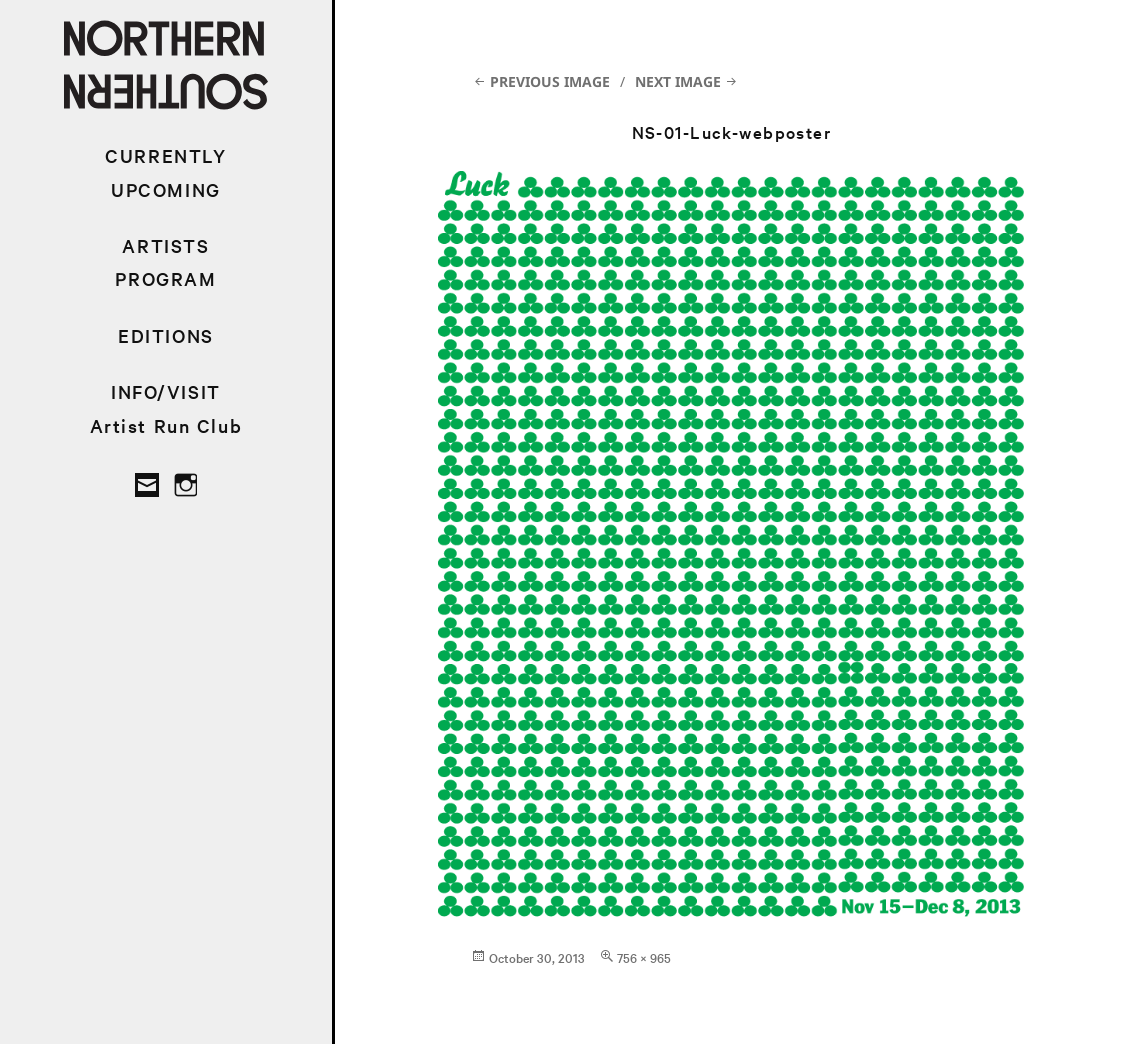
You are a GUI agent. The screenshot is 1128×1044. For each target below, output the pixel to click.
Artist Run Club (166, 425)
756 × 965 (644, 957)
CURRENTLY (165, 155)
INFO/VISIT (166, 391)
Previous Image (550, 81)
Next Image (678, 81)
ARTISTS (165, 245)
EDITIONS (166, 335)
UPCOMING (166, 189)
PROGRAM (165, 278)
